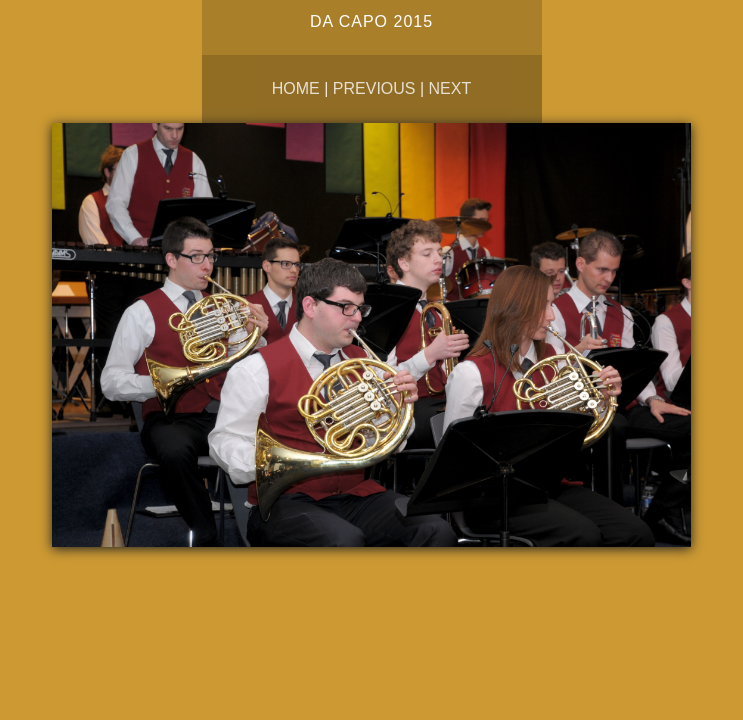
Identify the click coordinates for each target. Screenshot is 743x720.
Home (296, 88)
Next (450, 88)
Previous (374, 88)
